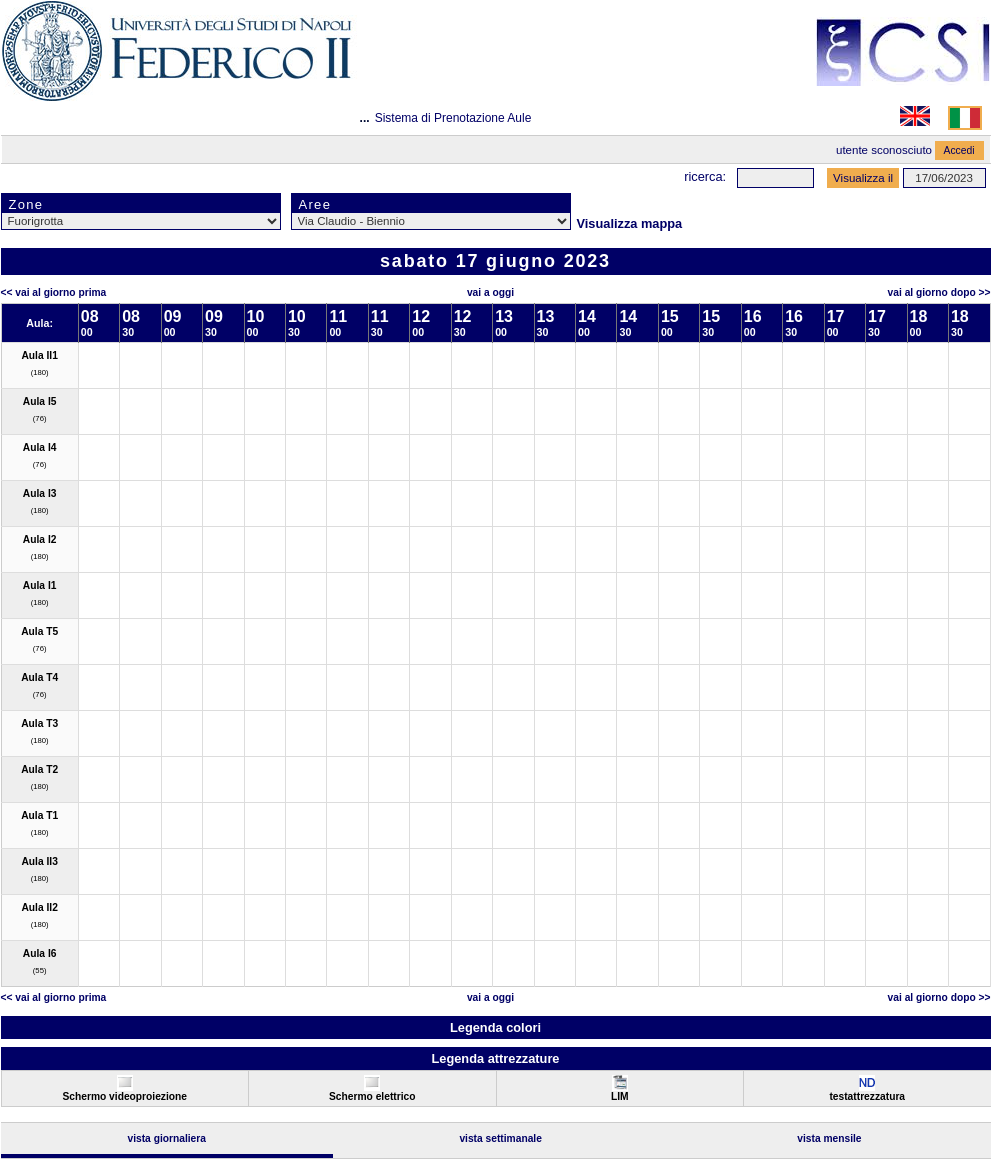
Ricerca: (705, 176)
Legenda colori (495, 1027)
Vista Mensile (829, 1138)
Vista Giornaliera (166, 1138)
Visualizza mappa (630, 223)
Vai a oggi (490, 292)
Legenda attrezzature (495, 1058)
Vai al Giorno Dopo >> (939, 292)
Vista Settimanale (500, 1138)
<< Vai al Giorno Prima (54, 292)
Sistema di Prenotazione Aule (453, 118)
